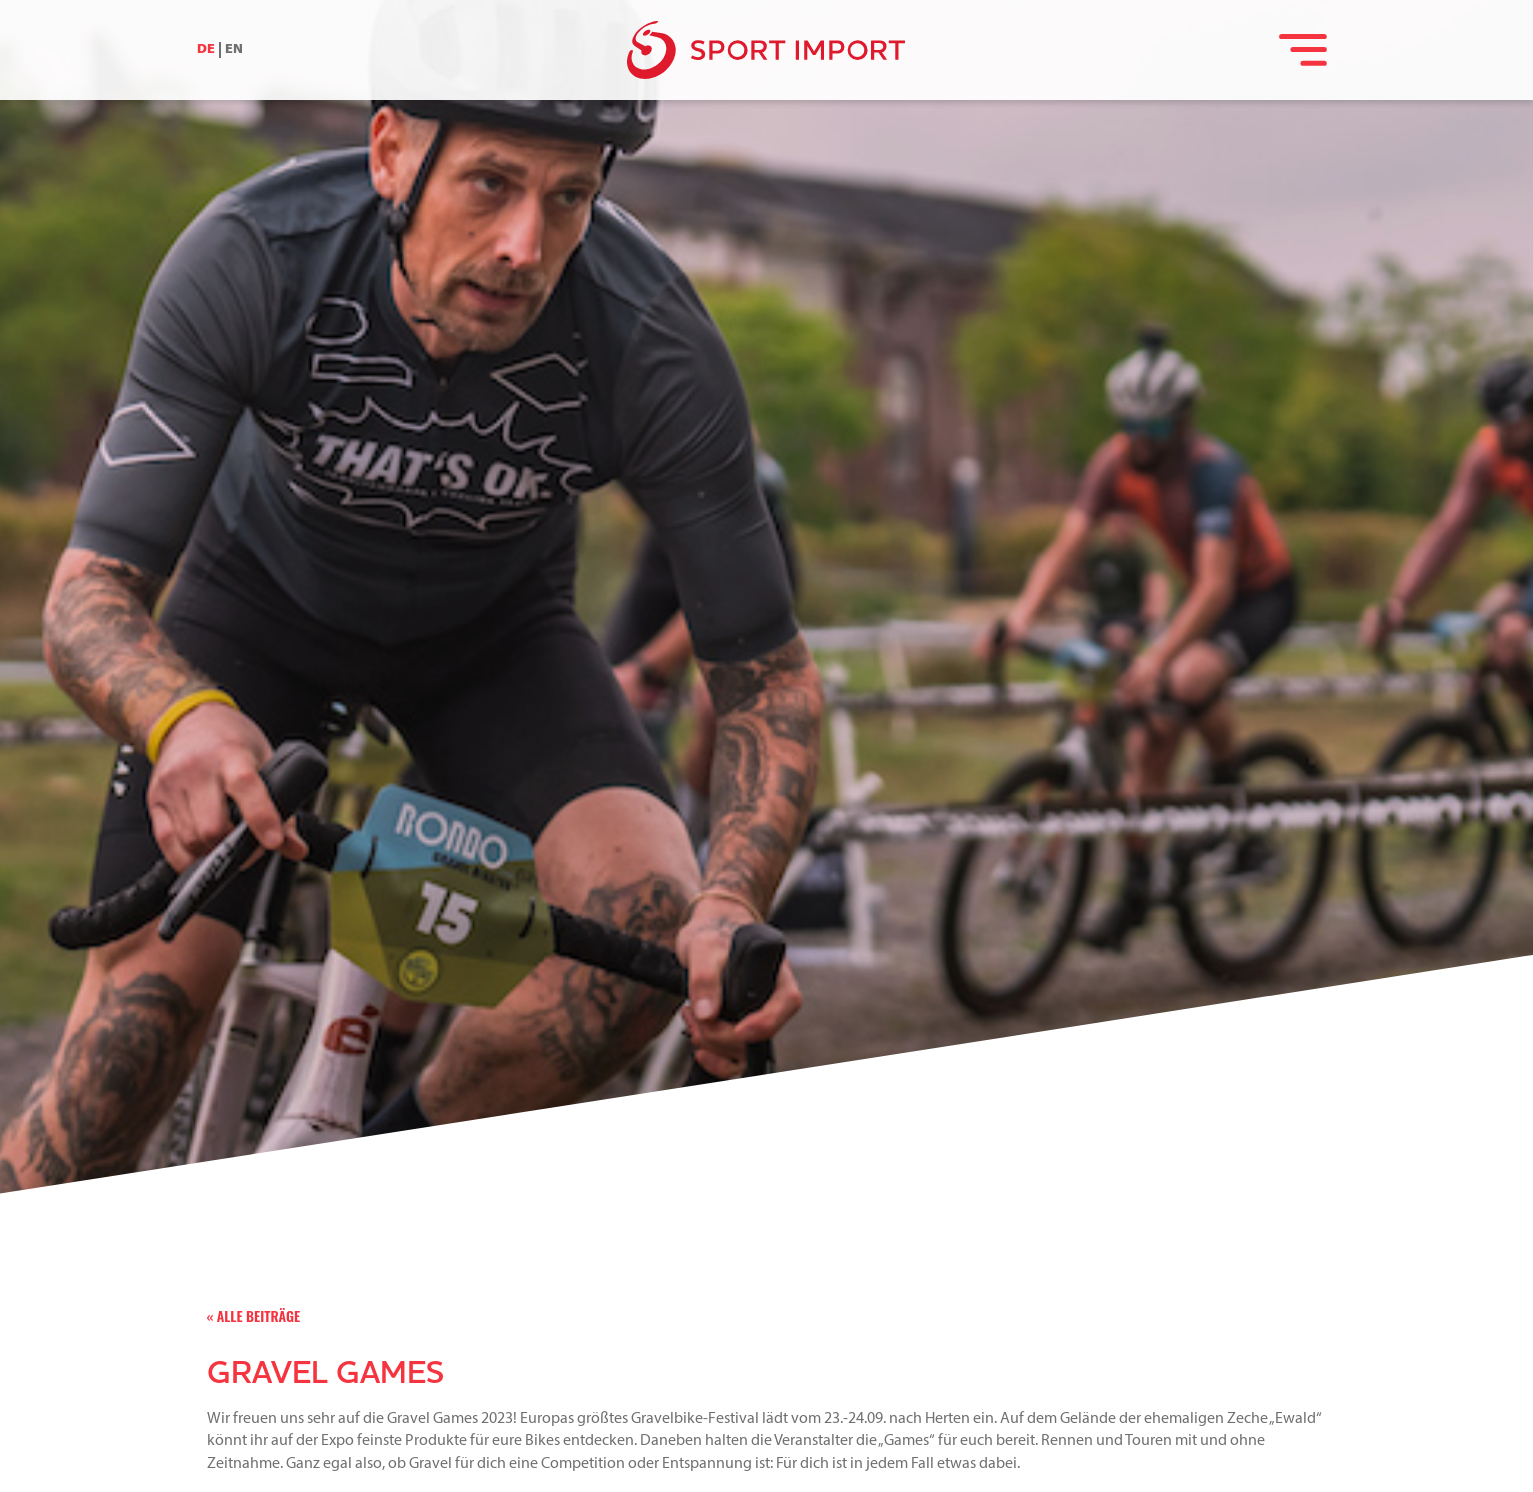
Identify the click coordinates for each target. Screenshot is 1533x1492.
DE (206, 49)
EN (234, 49)
